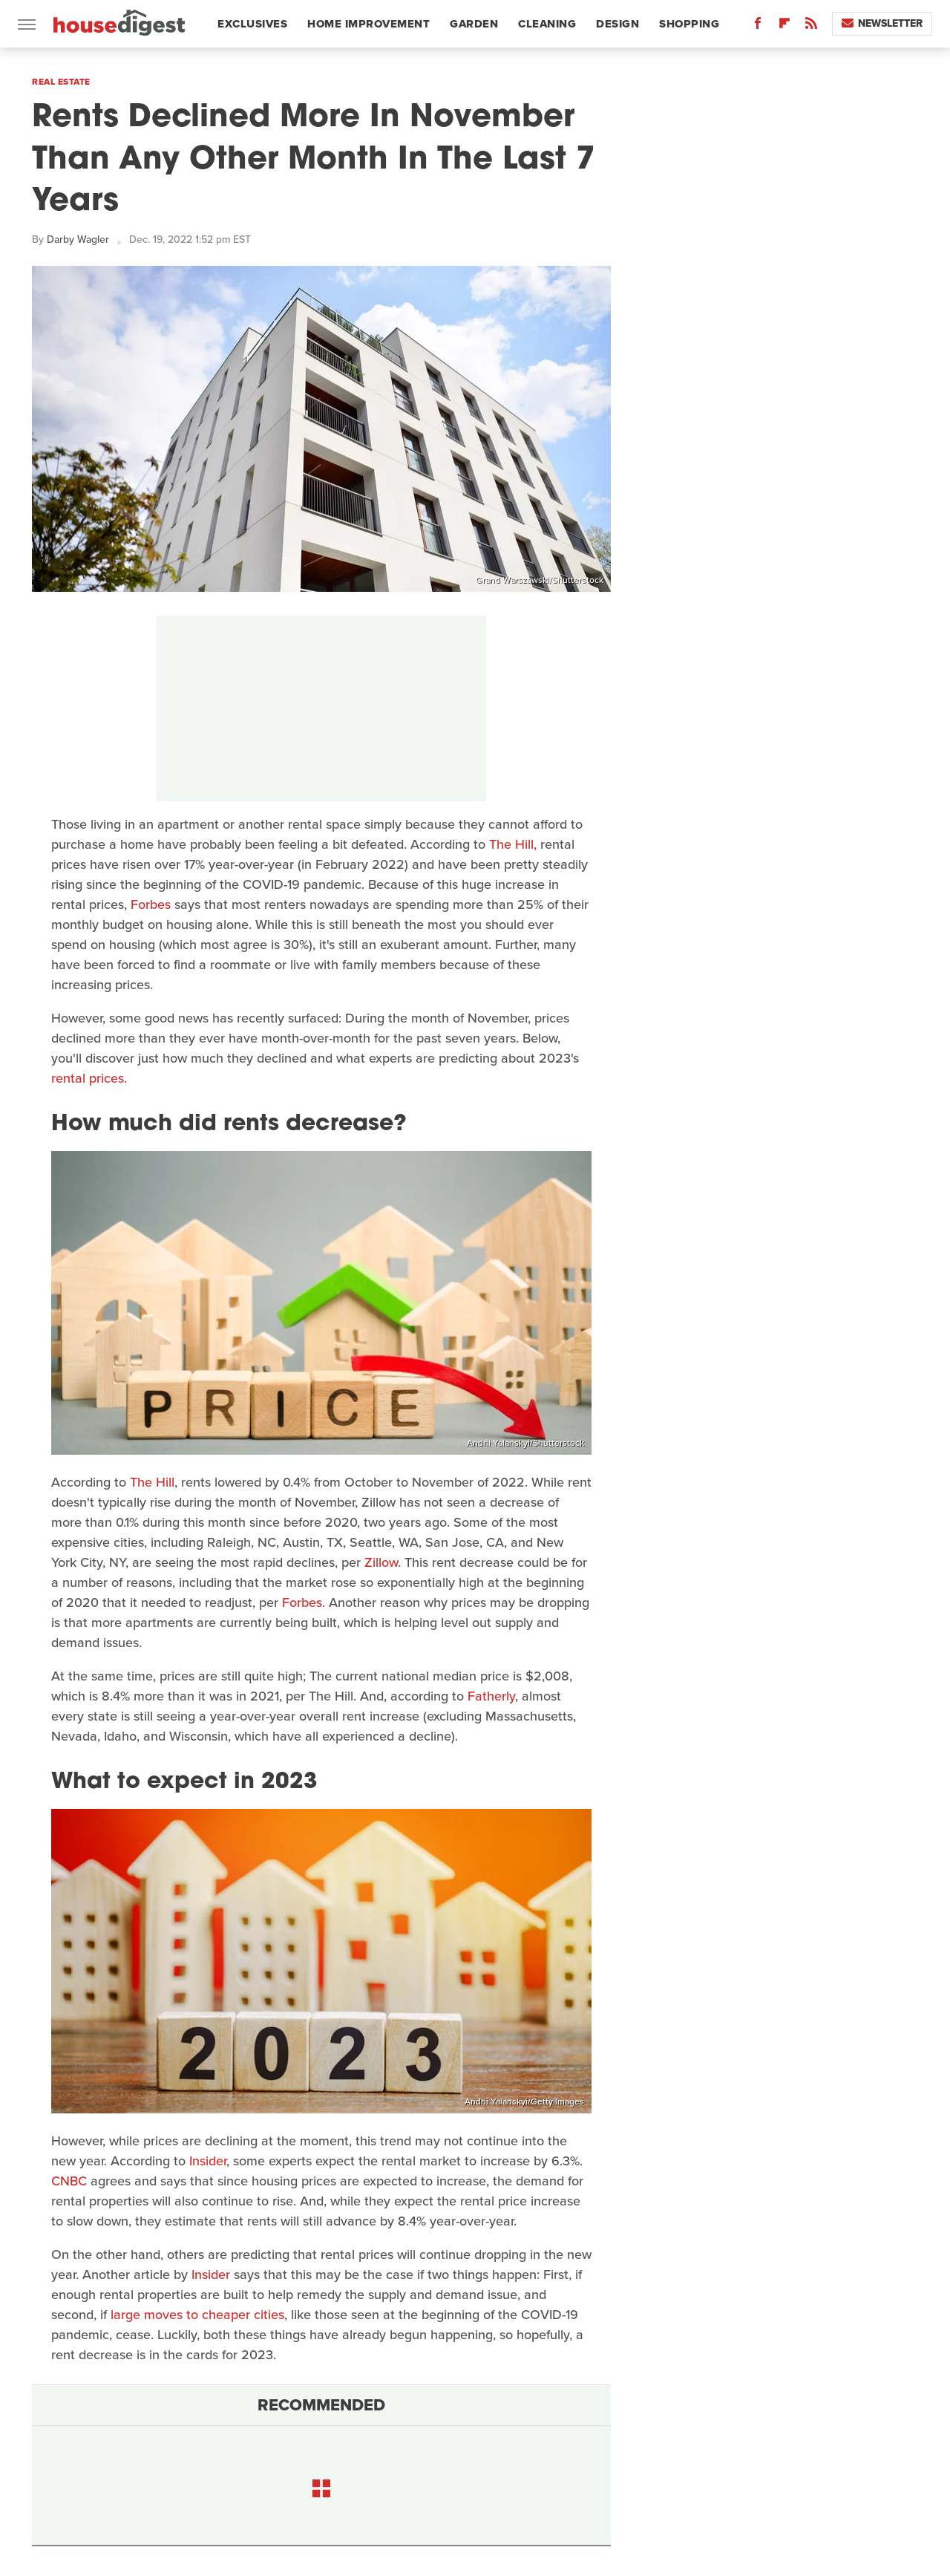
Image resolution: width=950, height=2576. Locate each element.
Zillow (381, 1562)
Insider (207, 2161)
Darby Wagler (78, 239)
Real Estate (61, 81)
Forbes (151, 904)
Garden (474, 24)
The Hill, (513, 844)
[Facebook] (758, 26)
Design (617, 24)
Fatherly (491, 1696)
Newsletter (882, 23)
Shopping (689, 24)
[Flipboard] (784, 26)
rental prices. (89, 1078)
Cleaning (547, 24)
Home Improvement (368, 24)
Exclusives (252, 24)
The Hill (152, 1482)
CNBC (69, 2181)
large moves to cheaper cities (197, 2314)
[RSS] (811, 26)
